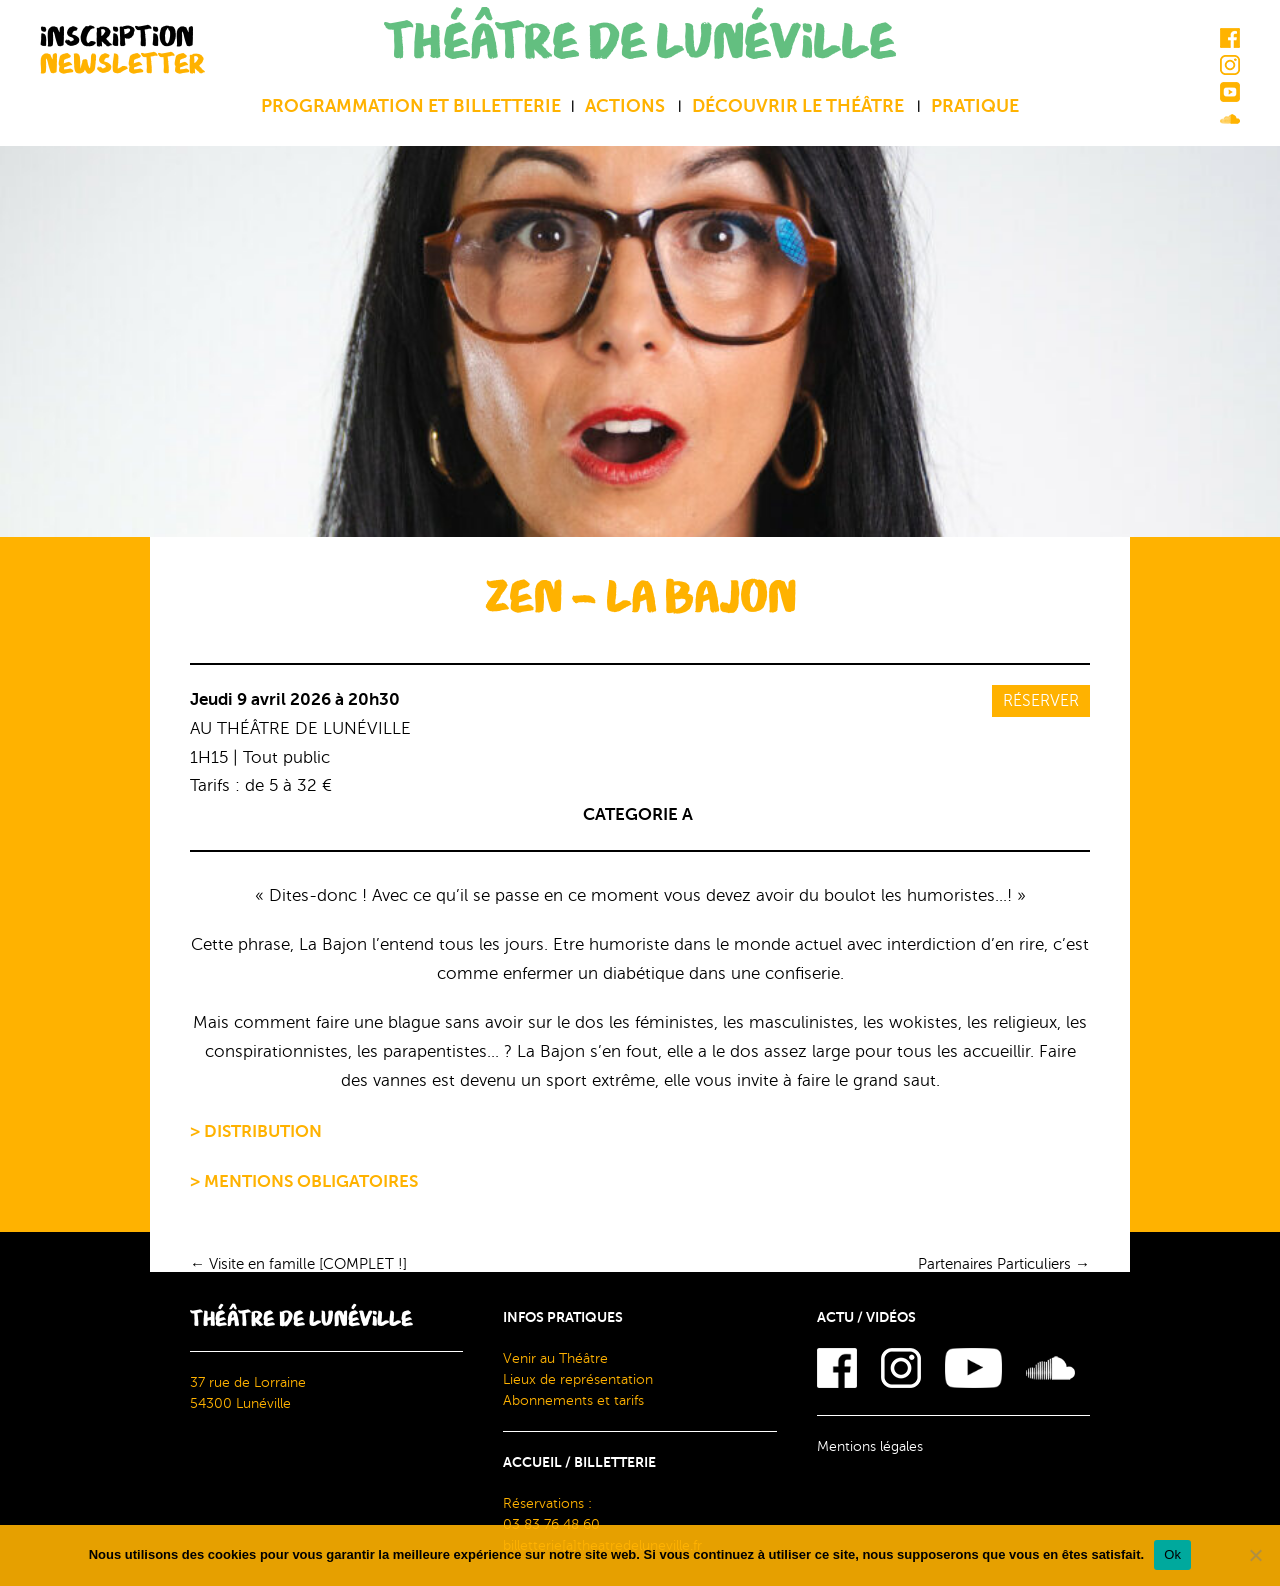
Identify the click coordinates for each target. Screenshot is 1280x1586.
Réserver (1041, 701)
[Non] (1255, 1555)
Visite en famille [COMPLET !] (298, 1264)
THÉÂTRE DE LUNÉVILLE (640, 42)
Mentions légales (870, 1446)
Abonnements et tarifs (573, 1400)
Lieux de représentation (578, 1379)
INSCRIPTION (122, 49)
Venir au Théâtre (555, 1358)
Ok (1172, 1554)
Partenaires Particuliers (1004, 1264)
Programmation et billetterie (411, 106)
